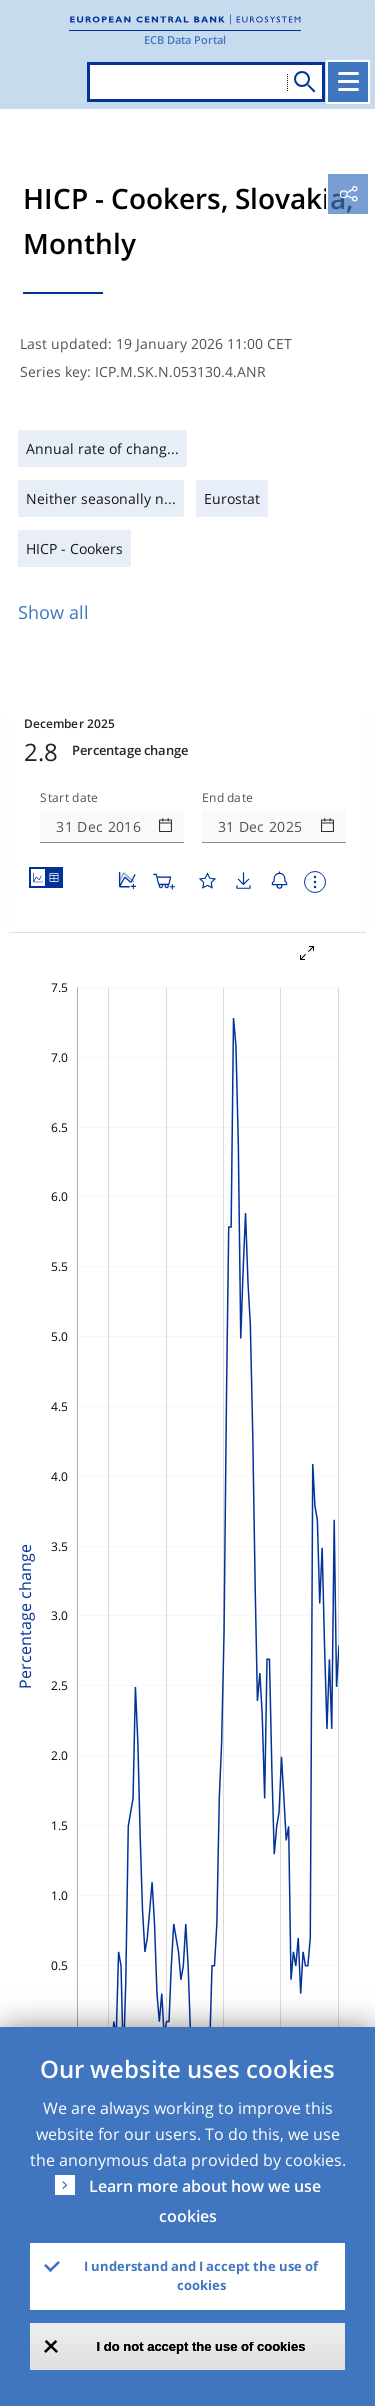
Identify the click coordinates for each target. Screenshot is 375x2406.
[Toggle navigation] (348, 82)
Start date (69, 798)
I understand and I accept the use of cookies (201, 2276)
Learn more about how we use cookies (205, 2201)
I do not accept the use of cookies (201, 2346)
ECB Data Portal (185, 39)
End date (228, 798)
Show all (53, 612)
